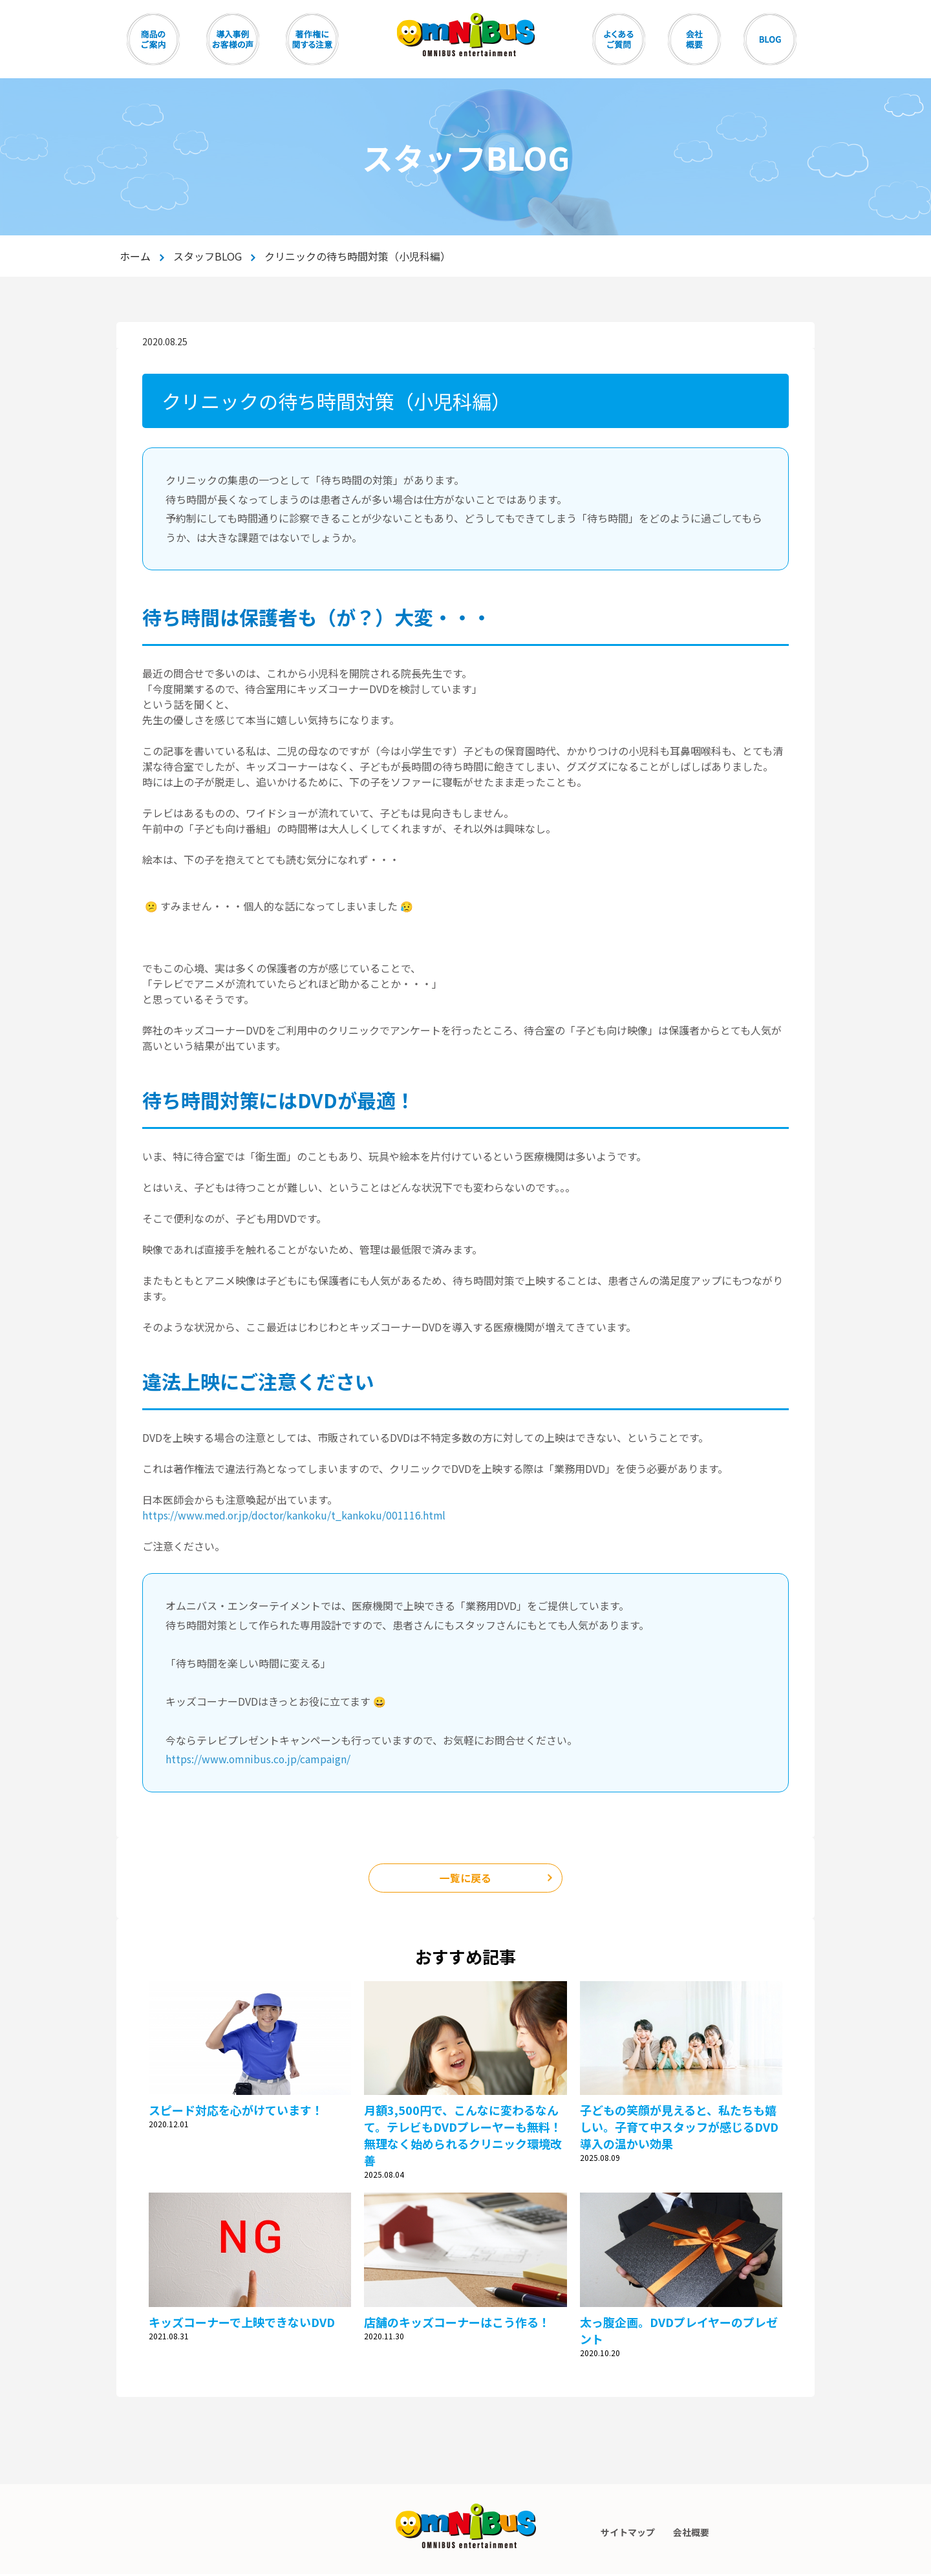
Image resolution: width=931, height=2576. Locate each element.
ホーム (135, 256)
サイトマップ (627, 2534)
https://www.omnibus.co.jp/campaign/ (259, 1758)
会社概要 (692, 2534)
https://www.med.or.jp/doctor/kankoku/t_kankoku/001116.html (297, 1515)
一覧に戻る (465, 1879)
